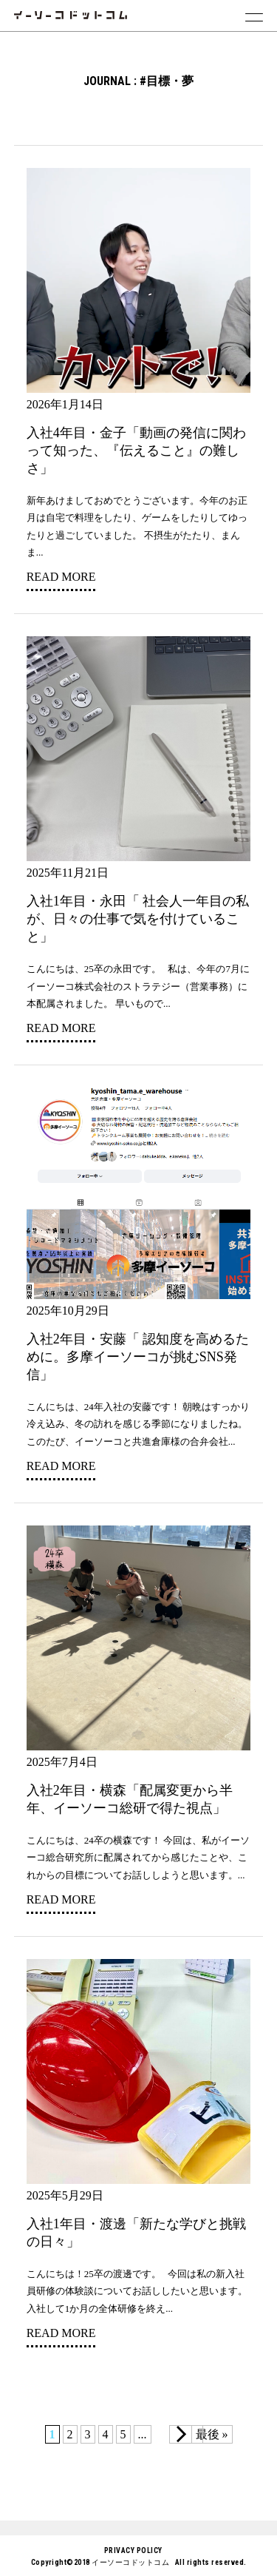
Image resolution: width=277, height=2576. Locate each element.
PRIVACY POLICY (133, 2550)
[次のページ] (186, 2434)
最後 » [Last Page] (212, 2434)
